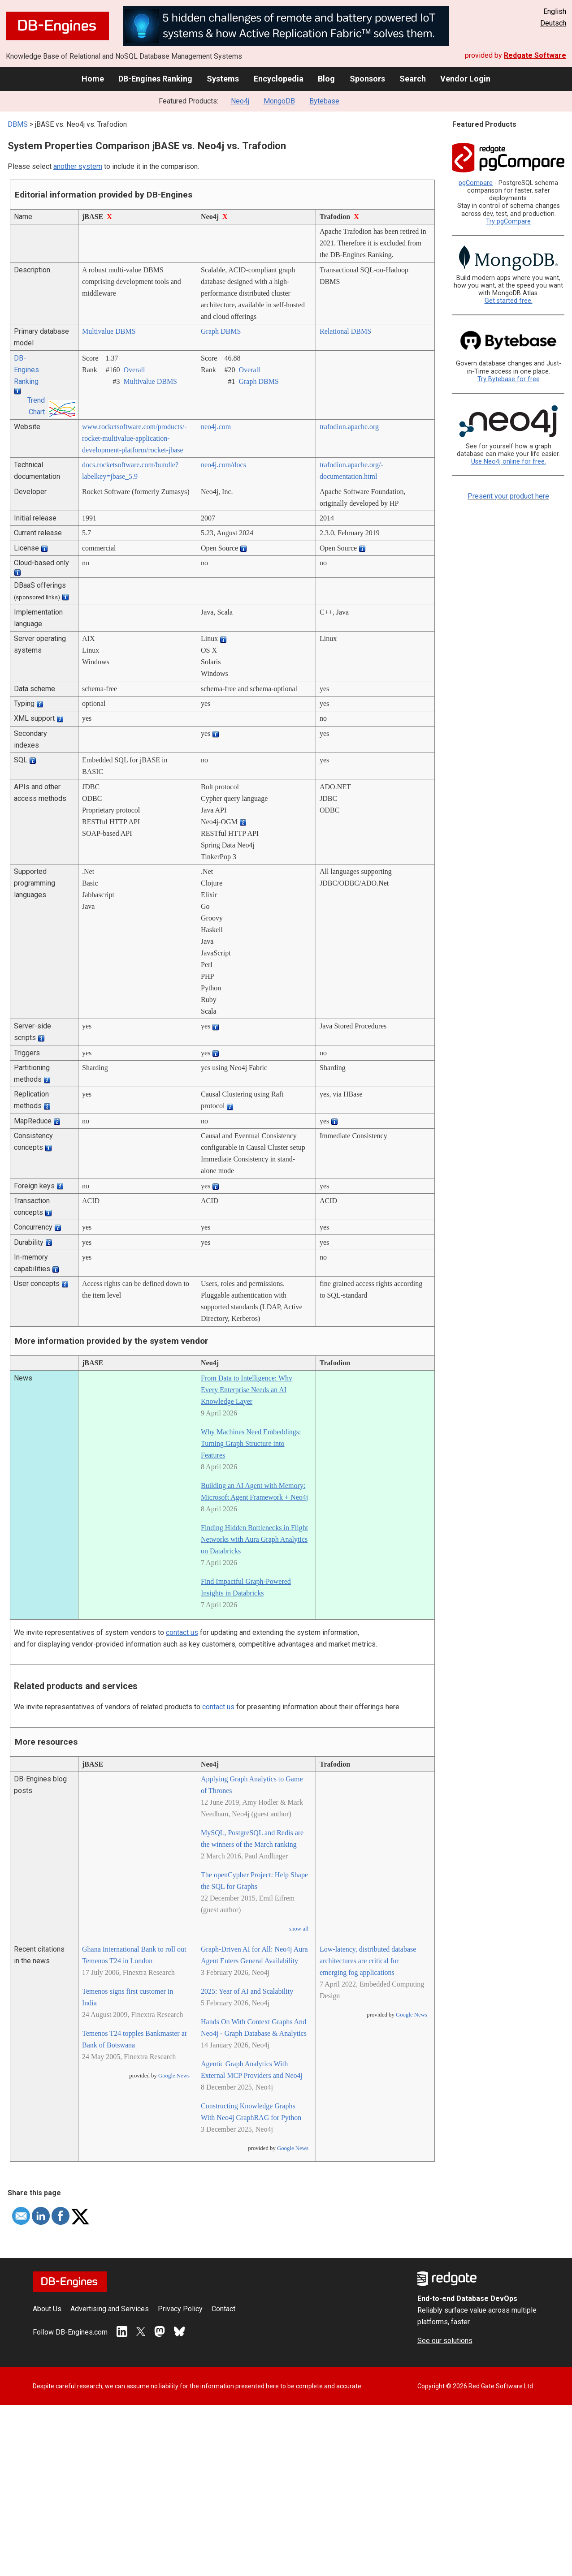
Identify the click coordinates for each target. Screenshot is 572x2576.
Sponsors (367, 78)
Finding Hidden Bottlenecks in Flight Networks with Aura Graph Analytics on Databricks (254, 1539)
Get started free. (509, 301)
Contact (223, 2309)
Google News (174, 2076)
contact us (182, 1632)
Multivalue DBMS (109, 331)
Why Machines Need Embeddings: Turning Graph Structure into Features (251, 1443)
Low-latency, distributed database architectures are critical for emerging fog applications (368, 1960)
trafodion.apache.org (349, 426)
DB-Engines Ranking (155, 78)
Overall (134, 370)
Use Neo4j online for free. (508, 461)
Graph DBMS (221, 331)
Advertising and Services (109, 2309)
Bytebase (324, 101)
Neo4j (240, 101)
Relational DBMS (345, 331)
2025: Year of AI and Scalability (247, 1991)
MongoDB (279, 101)
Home (93, 78)
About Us (47, 2309)
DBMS (18, 124)
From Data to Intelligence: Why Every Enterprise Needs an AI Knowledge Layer (246, 1389)
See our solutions (444, 2340)
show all (298, 1929)
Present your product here (508, 496)
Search (412, 78)
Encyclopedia (278, 78)
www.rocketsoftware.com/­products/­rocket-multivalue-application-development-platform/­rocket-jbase (134, 438)
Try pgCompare (508, 221)
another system (77, 166)
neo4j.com (216, 426)
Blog (326, 78)
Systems (223, 78)
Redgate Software (535, 55)
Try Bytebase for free (508, 379)
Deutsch (553, 23)
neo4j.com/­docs (223, 465)
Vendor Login (465, 78)
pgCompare (476, 183)
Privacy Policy (180, 2309)
